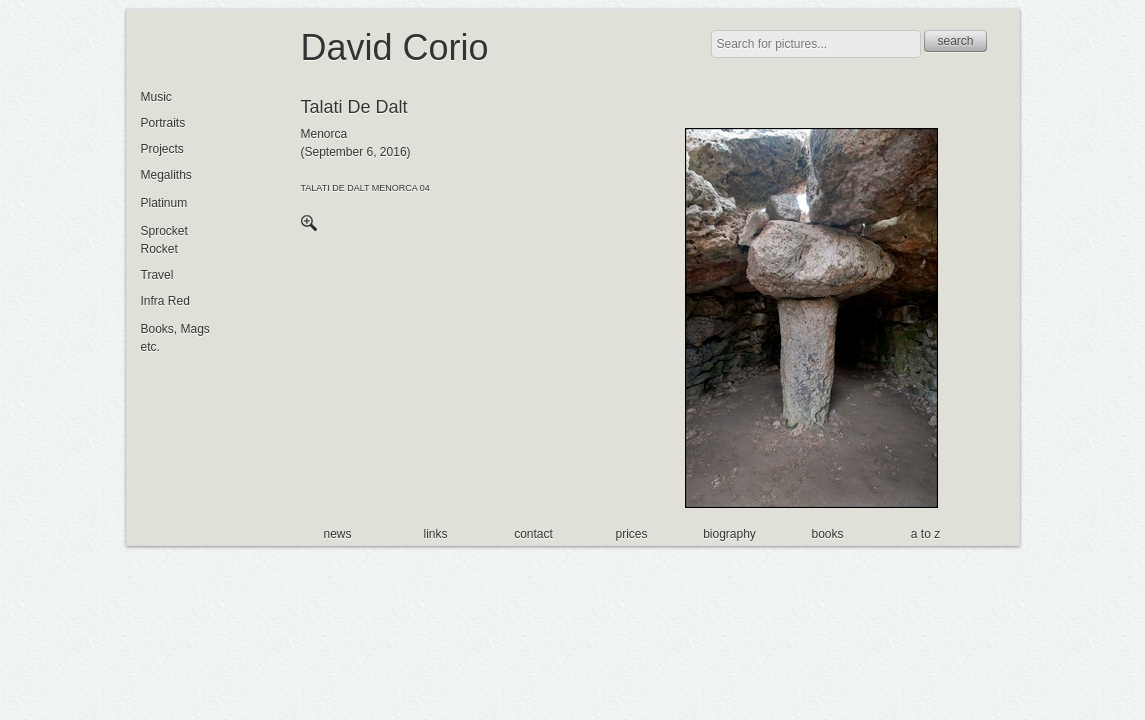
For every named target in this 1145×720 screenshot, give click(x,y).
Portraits (163, 123)
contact (533, 534)
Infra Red (165, 301)
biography (729, 534)
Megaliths (166, 175)
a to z (925, 534)
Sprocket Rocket (164, 240)
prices (631, 534)
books (827, 534)
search (955, 41)
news (337, 534)
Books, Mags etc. (175, 338)
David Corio (395, 47)
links (435, 534)
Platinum (164, 203)
